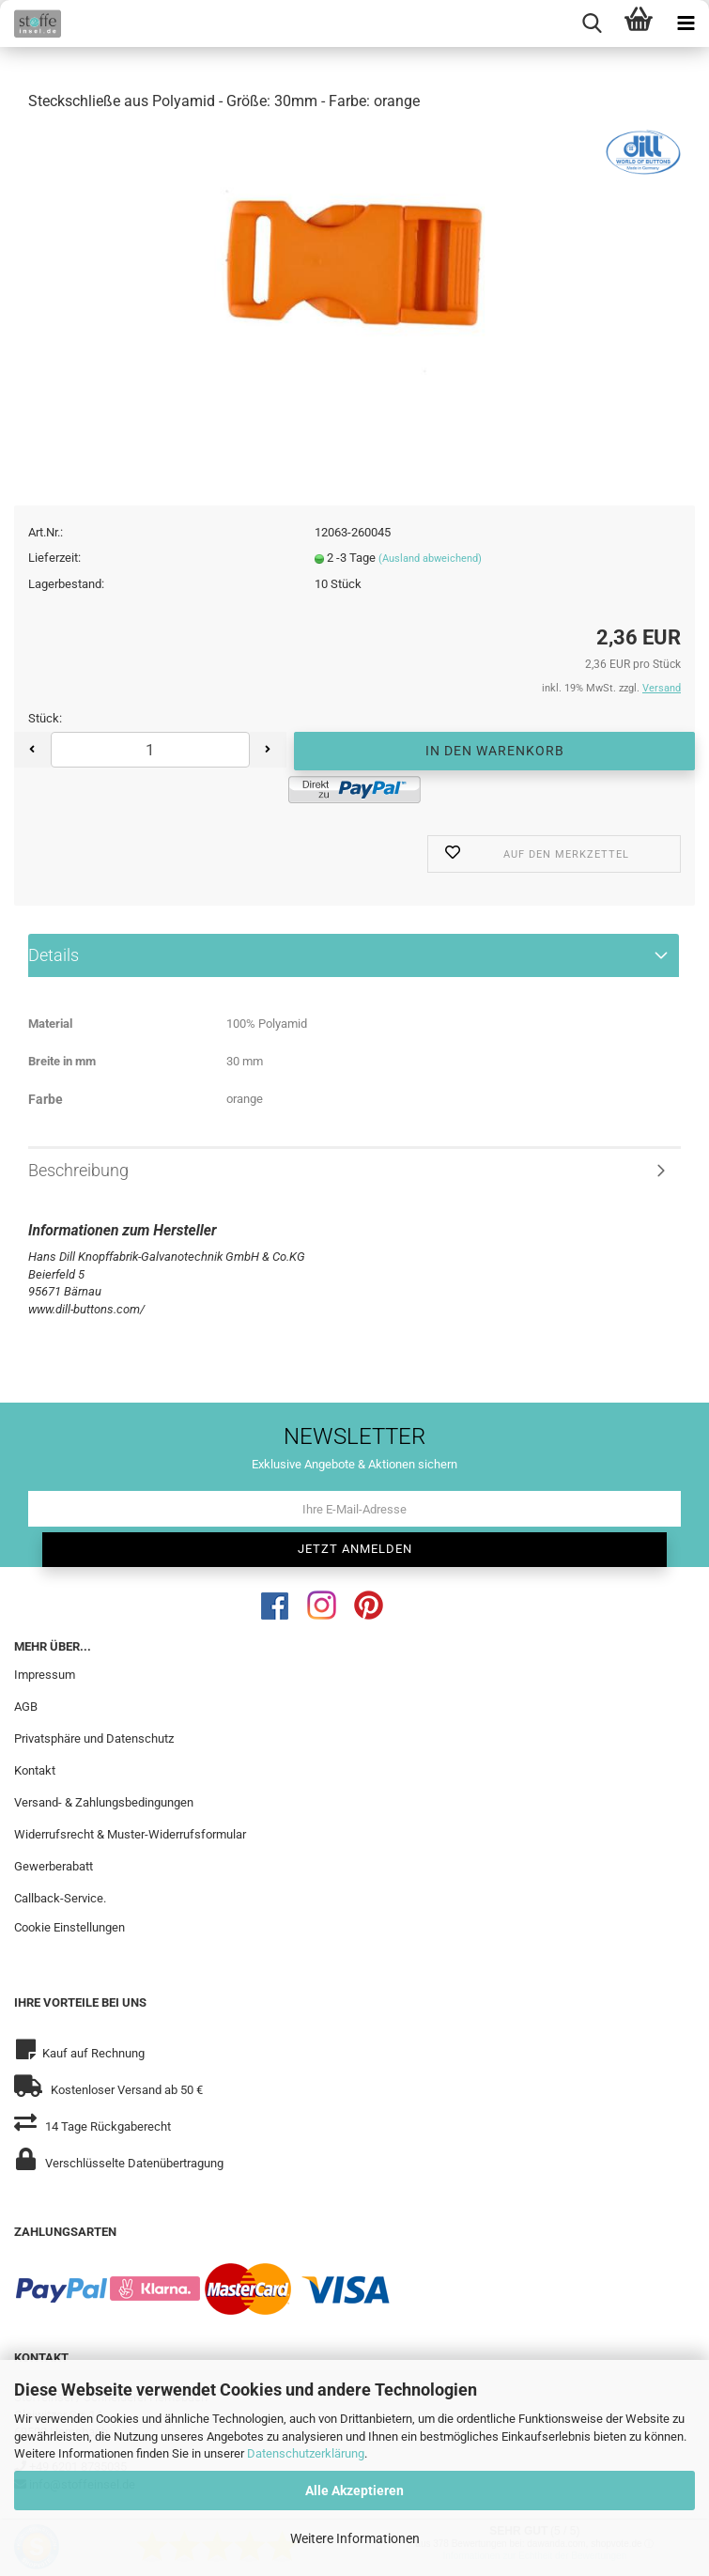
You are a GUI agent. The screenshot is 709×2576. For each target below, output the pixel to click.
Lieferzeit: (54, 564)
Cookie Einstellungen (69, 1934)
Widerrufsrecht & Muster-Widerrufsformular (130, 1840)
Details (53, 960)
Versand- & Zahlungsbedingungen (103, 1808)
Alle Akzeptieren (354, 2490)
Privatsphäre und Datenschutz (94, 1744)
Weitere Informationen (355, 2538)
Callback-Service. (60, 1904)
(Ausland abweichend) (430, 565)
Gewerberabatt (53, 1872)
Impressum (44, 1681)
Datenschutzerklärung (305, 2453)
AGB (26, 1712)
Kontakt (34, 1776)
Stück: (45, 724)
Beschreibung (78, 1176)
